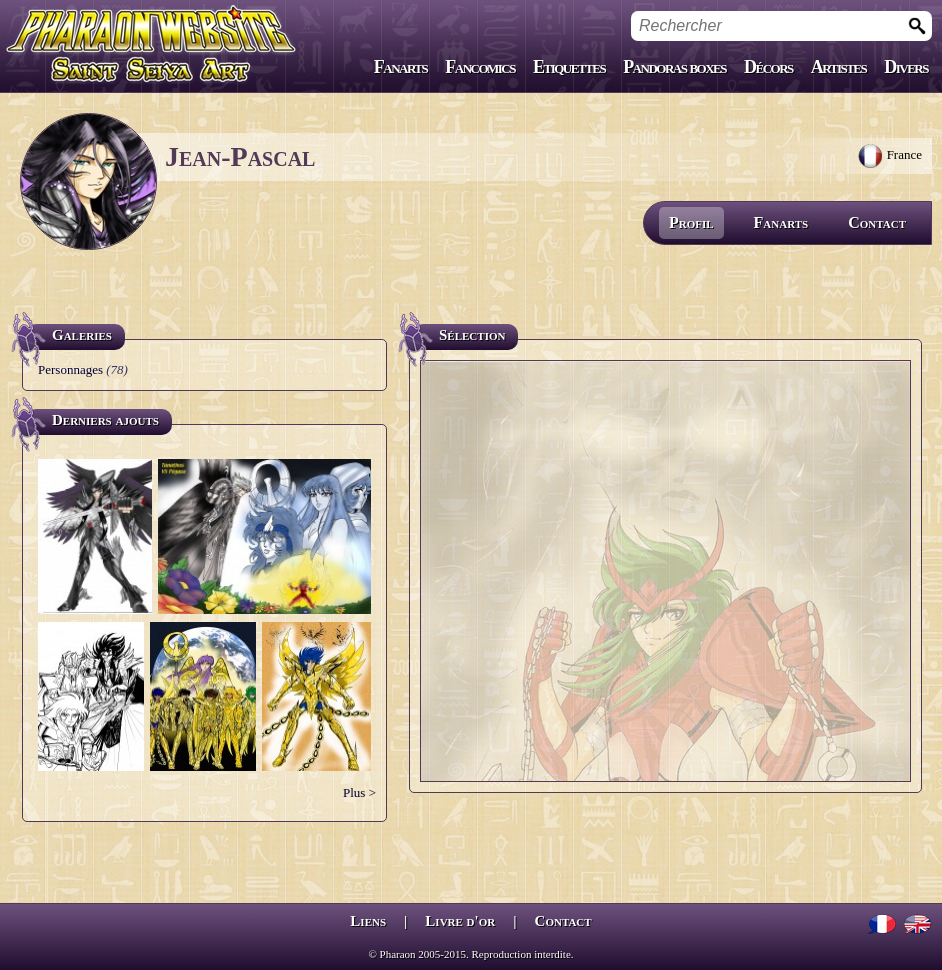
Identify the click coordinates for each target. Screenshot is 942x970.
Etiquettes (569, 67)
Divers (906, 67)
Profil (691, 222)
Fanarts (401, 67)
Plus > (359, 792)
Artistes (838, 67)
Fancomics (480, 67)
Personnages (70, 369)
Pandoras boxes (674, 67)
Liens (368, 921)
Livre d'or (460, 921)
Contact (877, 222)
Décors (768, 67)
